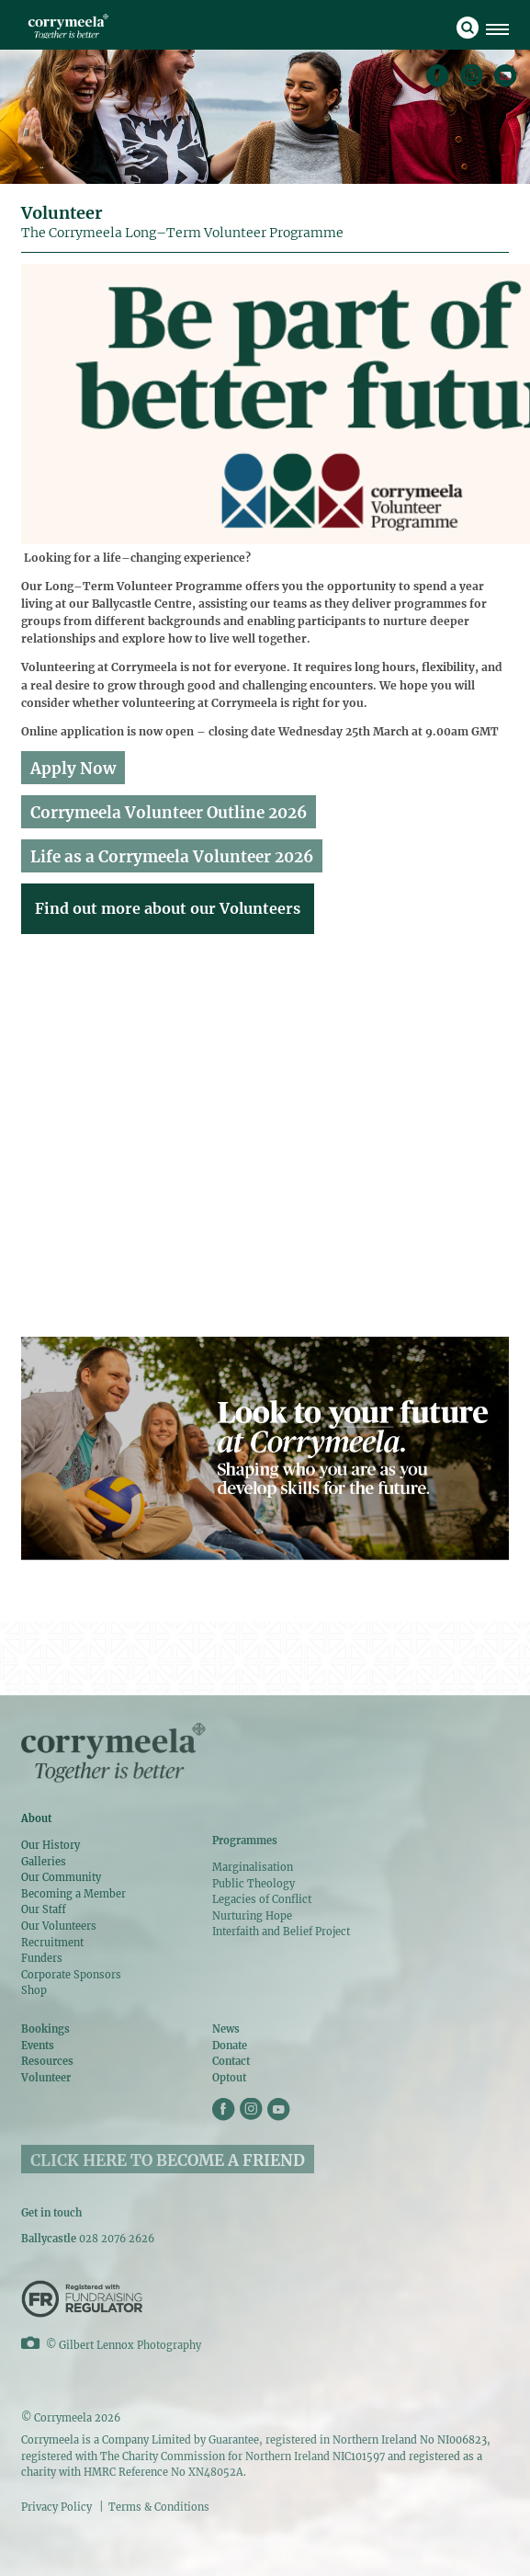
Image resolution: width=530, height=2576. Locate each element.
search (468, 28)
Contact (231, 2061)
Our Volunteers (58, 1926)
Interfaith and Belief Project (281, 1931)
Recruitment (52, 1942)
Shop (34, 1990)
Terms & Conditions (158, 2507)
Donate (229, 2045)
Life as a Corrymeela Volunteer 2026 (171, 857)
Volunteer (46, 2077)
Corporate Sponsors (71, 1974)
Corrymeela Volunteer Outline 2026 (168, 813)
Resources (47, 2061)
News (226, 2029)
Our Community (61, 1877)
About (36, 1818)
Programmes (244, 1840)
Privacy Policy (56, 2507)
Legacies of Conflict (261, 1899)
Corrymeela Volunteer (68, 26)
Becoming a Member (73, 1893)
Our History (50, 1845)
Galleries (43, 1861)
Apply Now (73, 768)
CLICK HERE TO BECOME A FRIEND (167, 2160)
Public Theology (253, 1883)
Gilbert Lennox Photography (130, 2345)
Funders (41, 1958)
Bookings (45, 2029)
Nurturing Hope (252, 1915)
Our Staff (43, 1909)
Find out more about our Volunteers (167, 908)
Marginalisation (252, 1867)
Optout (229, 2077)
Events (37, 2045)
